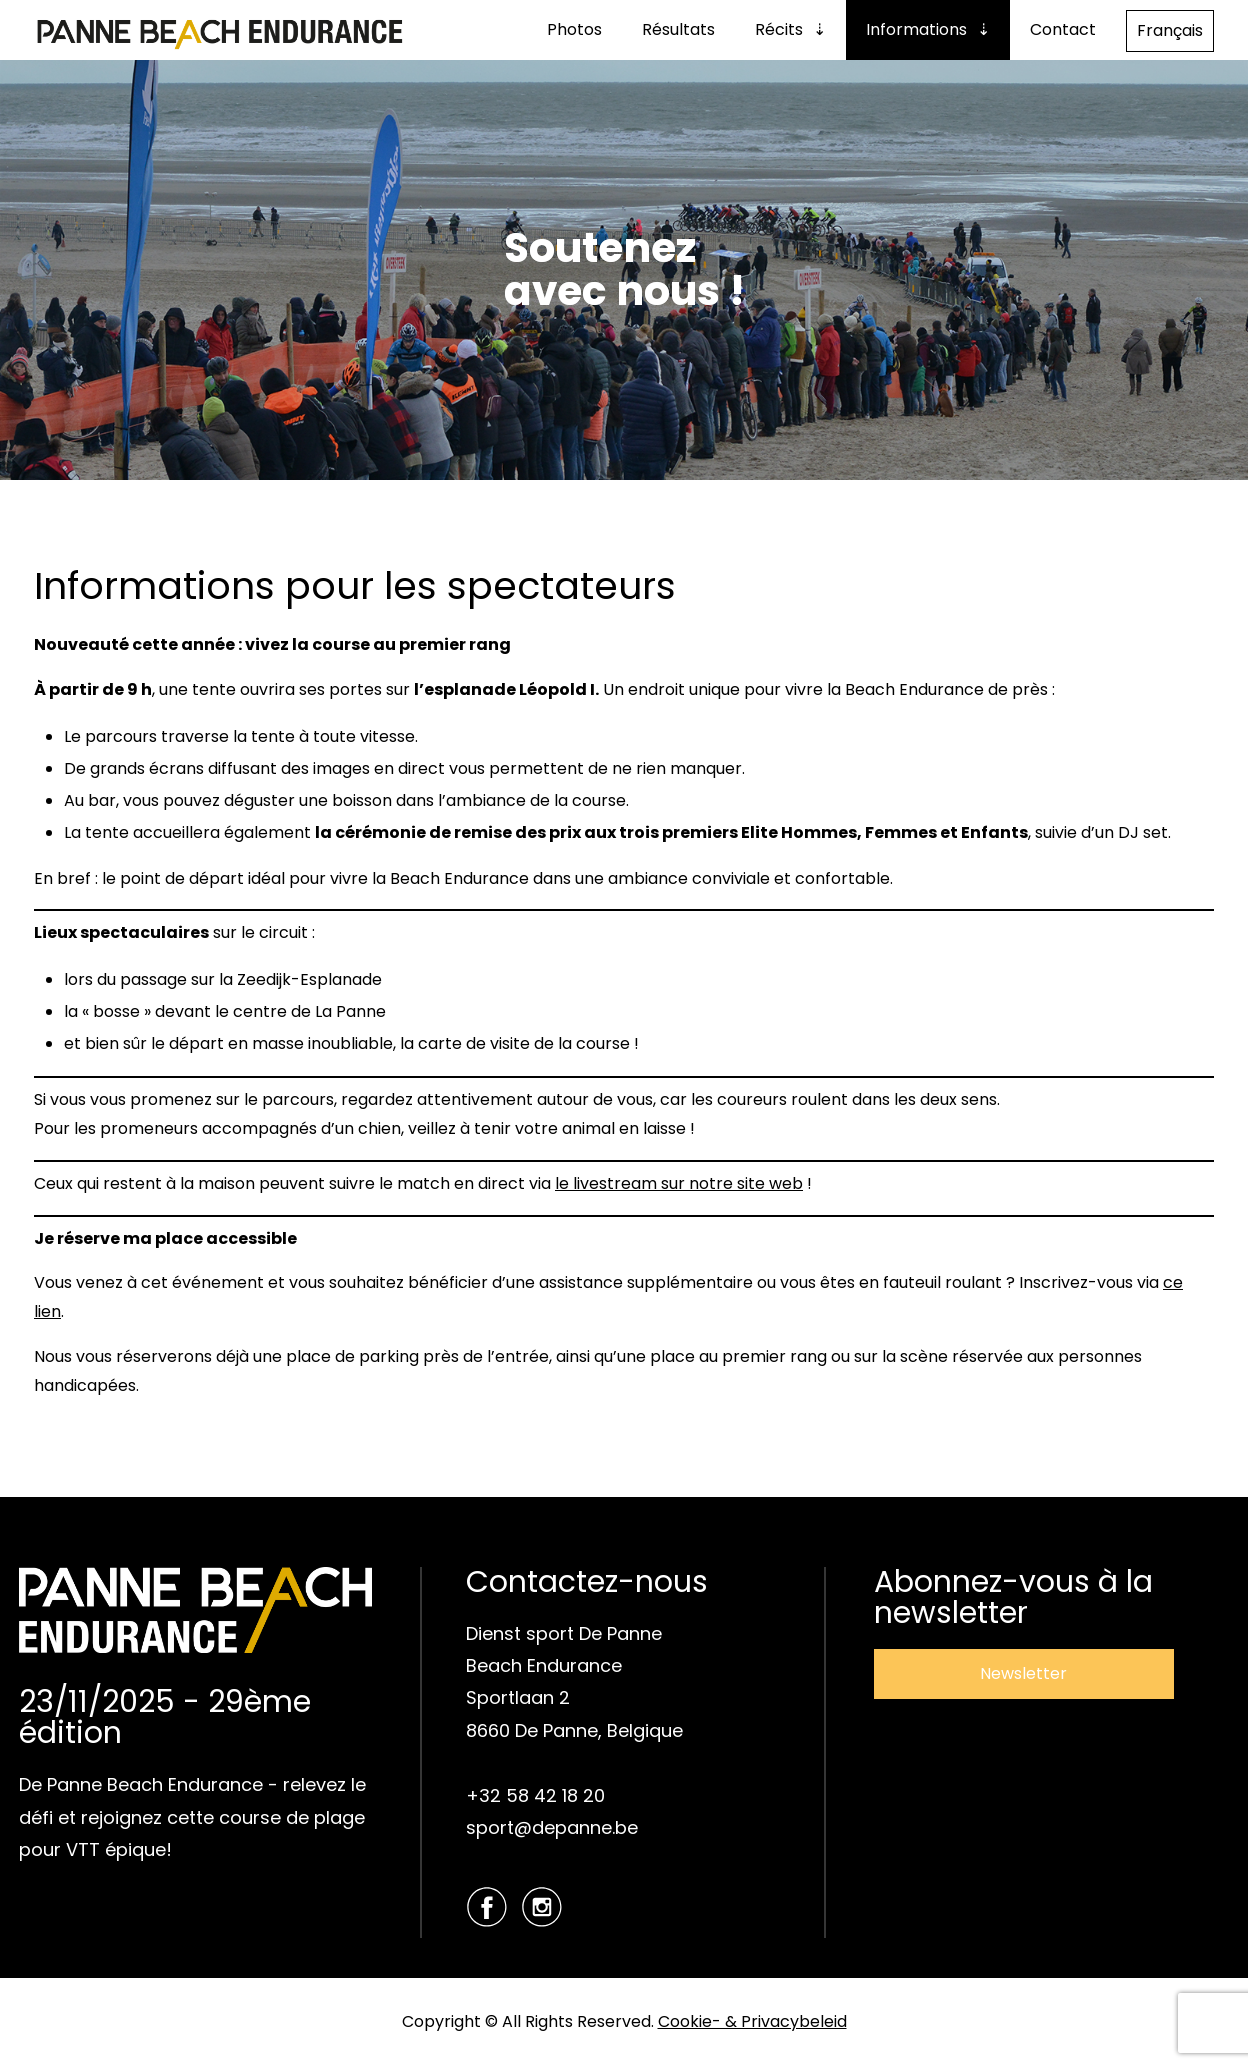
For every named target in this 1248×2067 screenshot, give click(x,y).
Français (1170, 30)
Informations (916, 29)
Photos (574, 29)
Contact (1063, 29)
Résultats (678, 29)
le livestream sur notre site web (679, 1183)
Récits (779, 29)
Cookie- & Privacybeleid (752, 2021)
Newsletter (1023, 1673)
